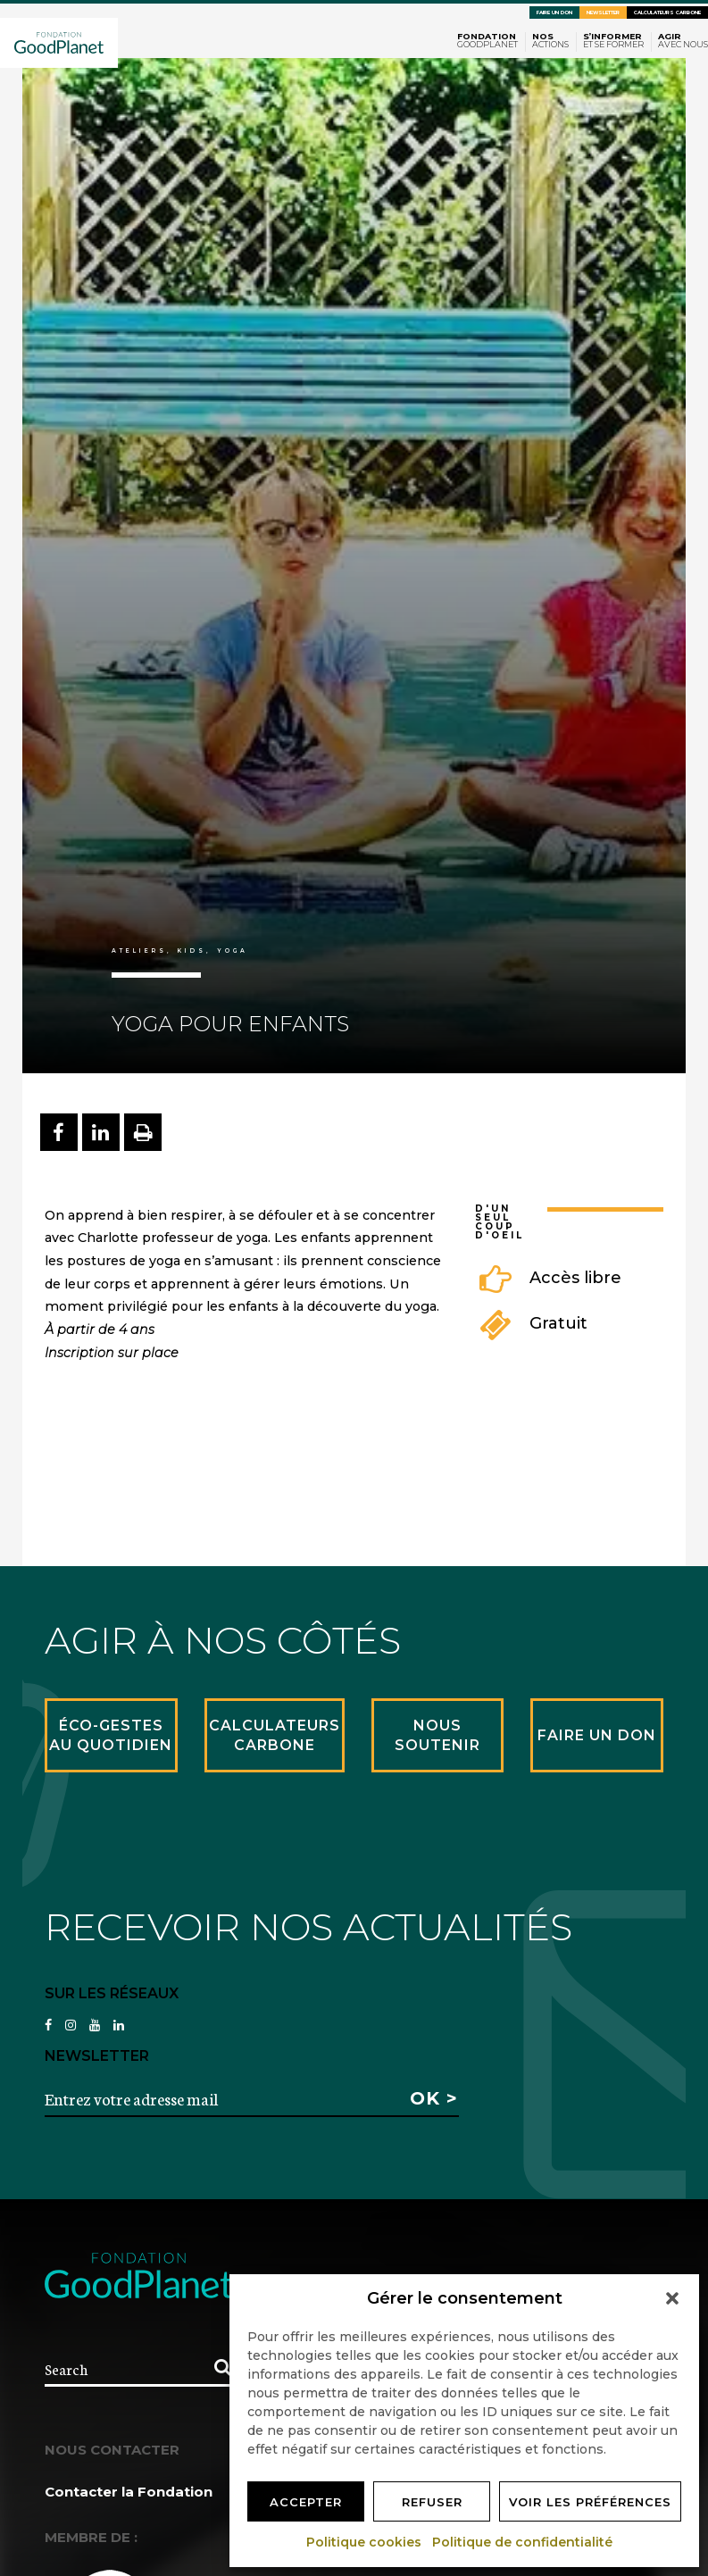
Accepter (306, 2502)
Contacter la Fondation (128, 2491)
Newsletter (603, 12)
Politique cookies (364, 2542)
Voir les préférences (590, 2502)
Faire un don (554, 12)
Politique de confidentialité (523, 2542)
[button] (672, 2298)
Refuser (432, 2502)
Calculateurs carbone (667, 12)
